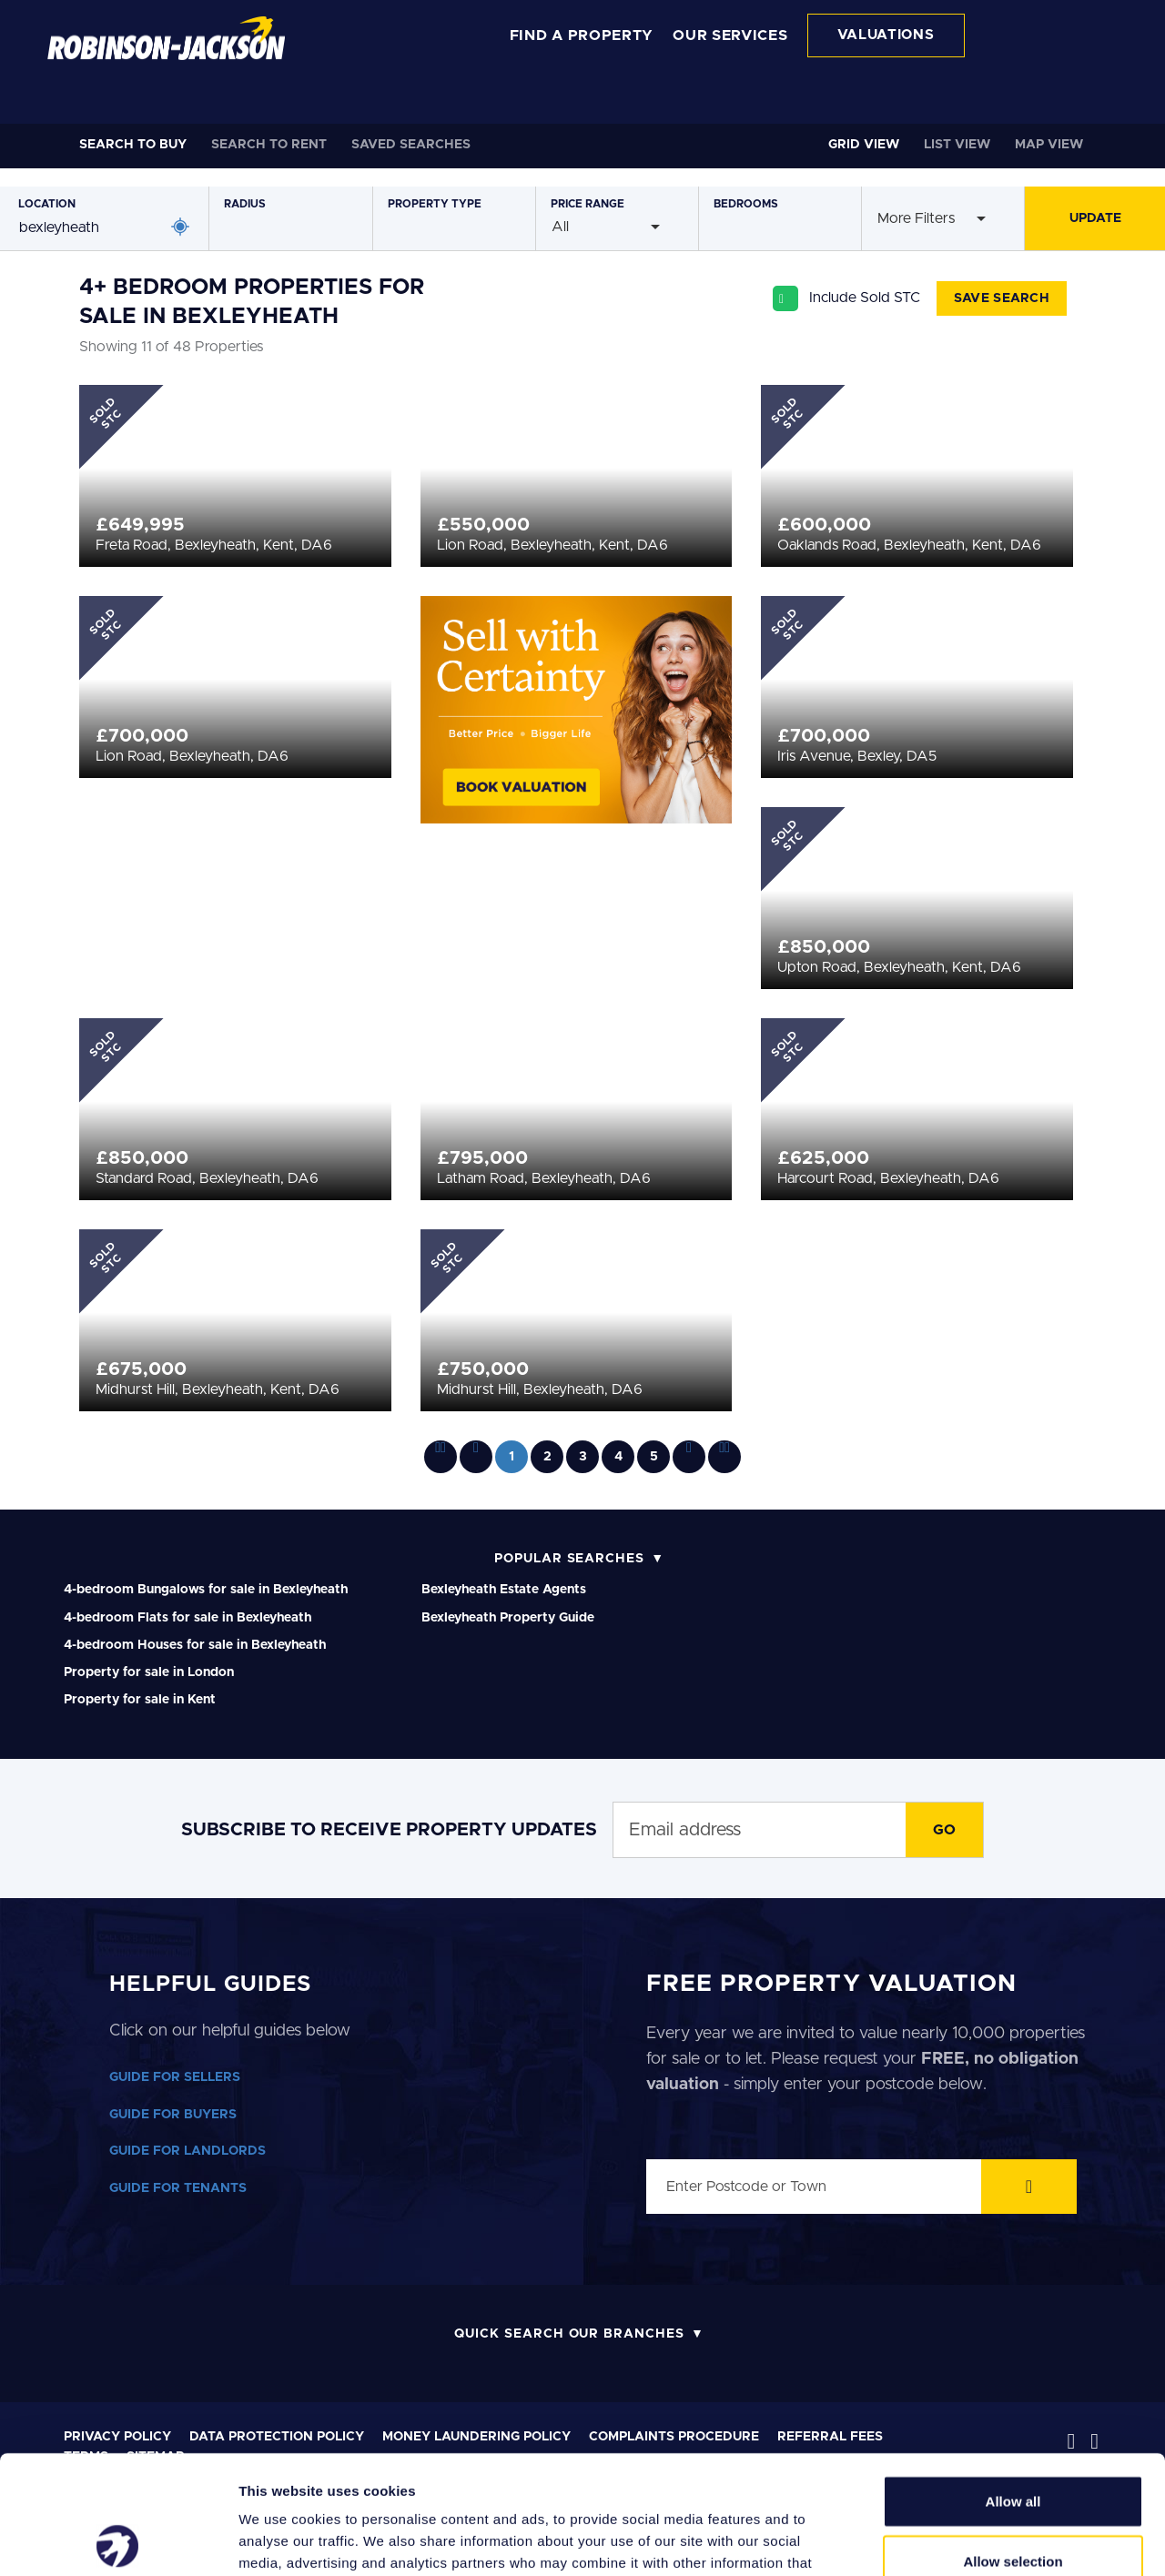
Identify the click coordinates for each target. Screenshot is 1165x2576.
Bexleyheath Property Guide (507, 1617)
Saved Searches (411, 144)
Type (434, 203)
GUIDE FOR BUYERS (173, 2114)
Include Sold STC (864, 297)
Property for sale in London (149, 1672)
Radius (245, 203)
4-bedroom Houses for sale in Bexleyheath (195, 1645)
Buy (133, 144)
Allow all (1013, 2382)
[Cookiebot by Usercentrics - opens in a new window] (118, 2540)
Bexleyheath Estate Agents (503, 1589)
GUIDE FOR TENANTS (178, 2188)
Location (47, 203)
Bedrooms (746, 203)
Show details (955, 2540)
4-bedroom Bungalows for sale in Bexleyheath (206, 1589)
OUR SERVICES (730, 35)
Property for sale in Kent (140, 1699)
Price (587, 203)
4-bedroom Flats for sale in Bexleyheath (187, 1617)
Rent (269, 144)
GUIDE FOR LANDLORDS (187, 2151)
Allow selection (1012, 2442)
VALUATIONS (886, 35)
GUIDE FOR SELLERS (174, 2077)
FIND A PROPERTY (582, 35)
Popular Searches (569, 1558)
